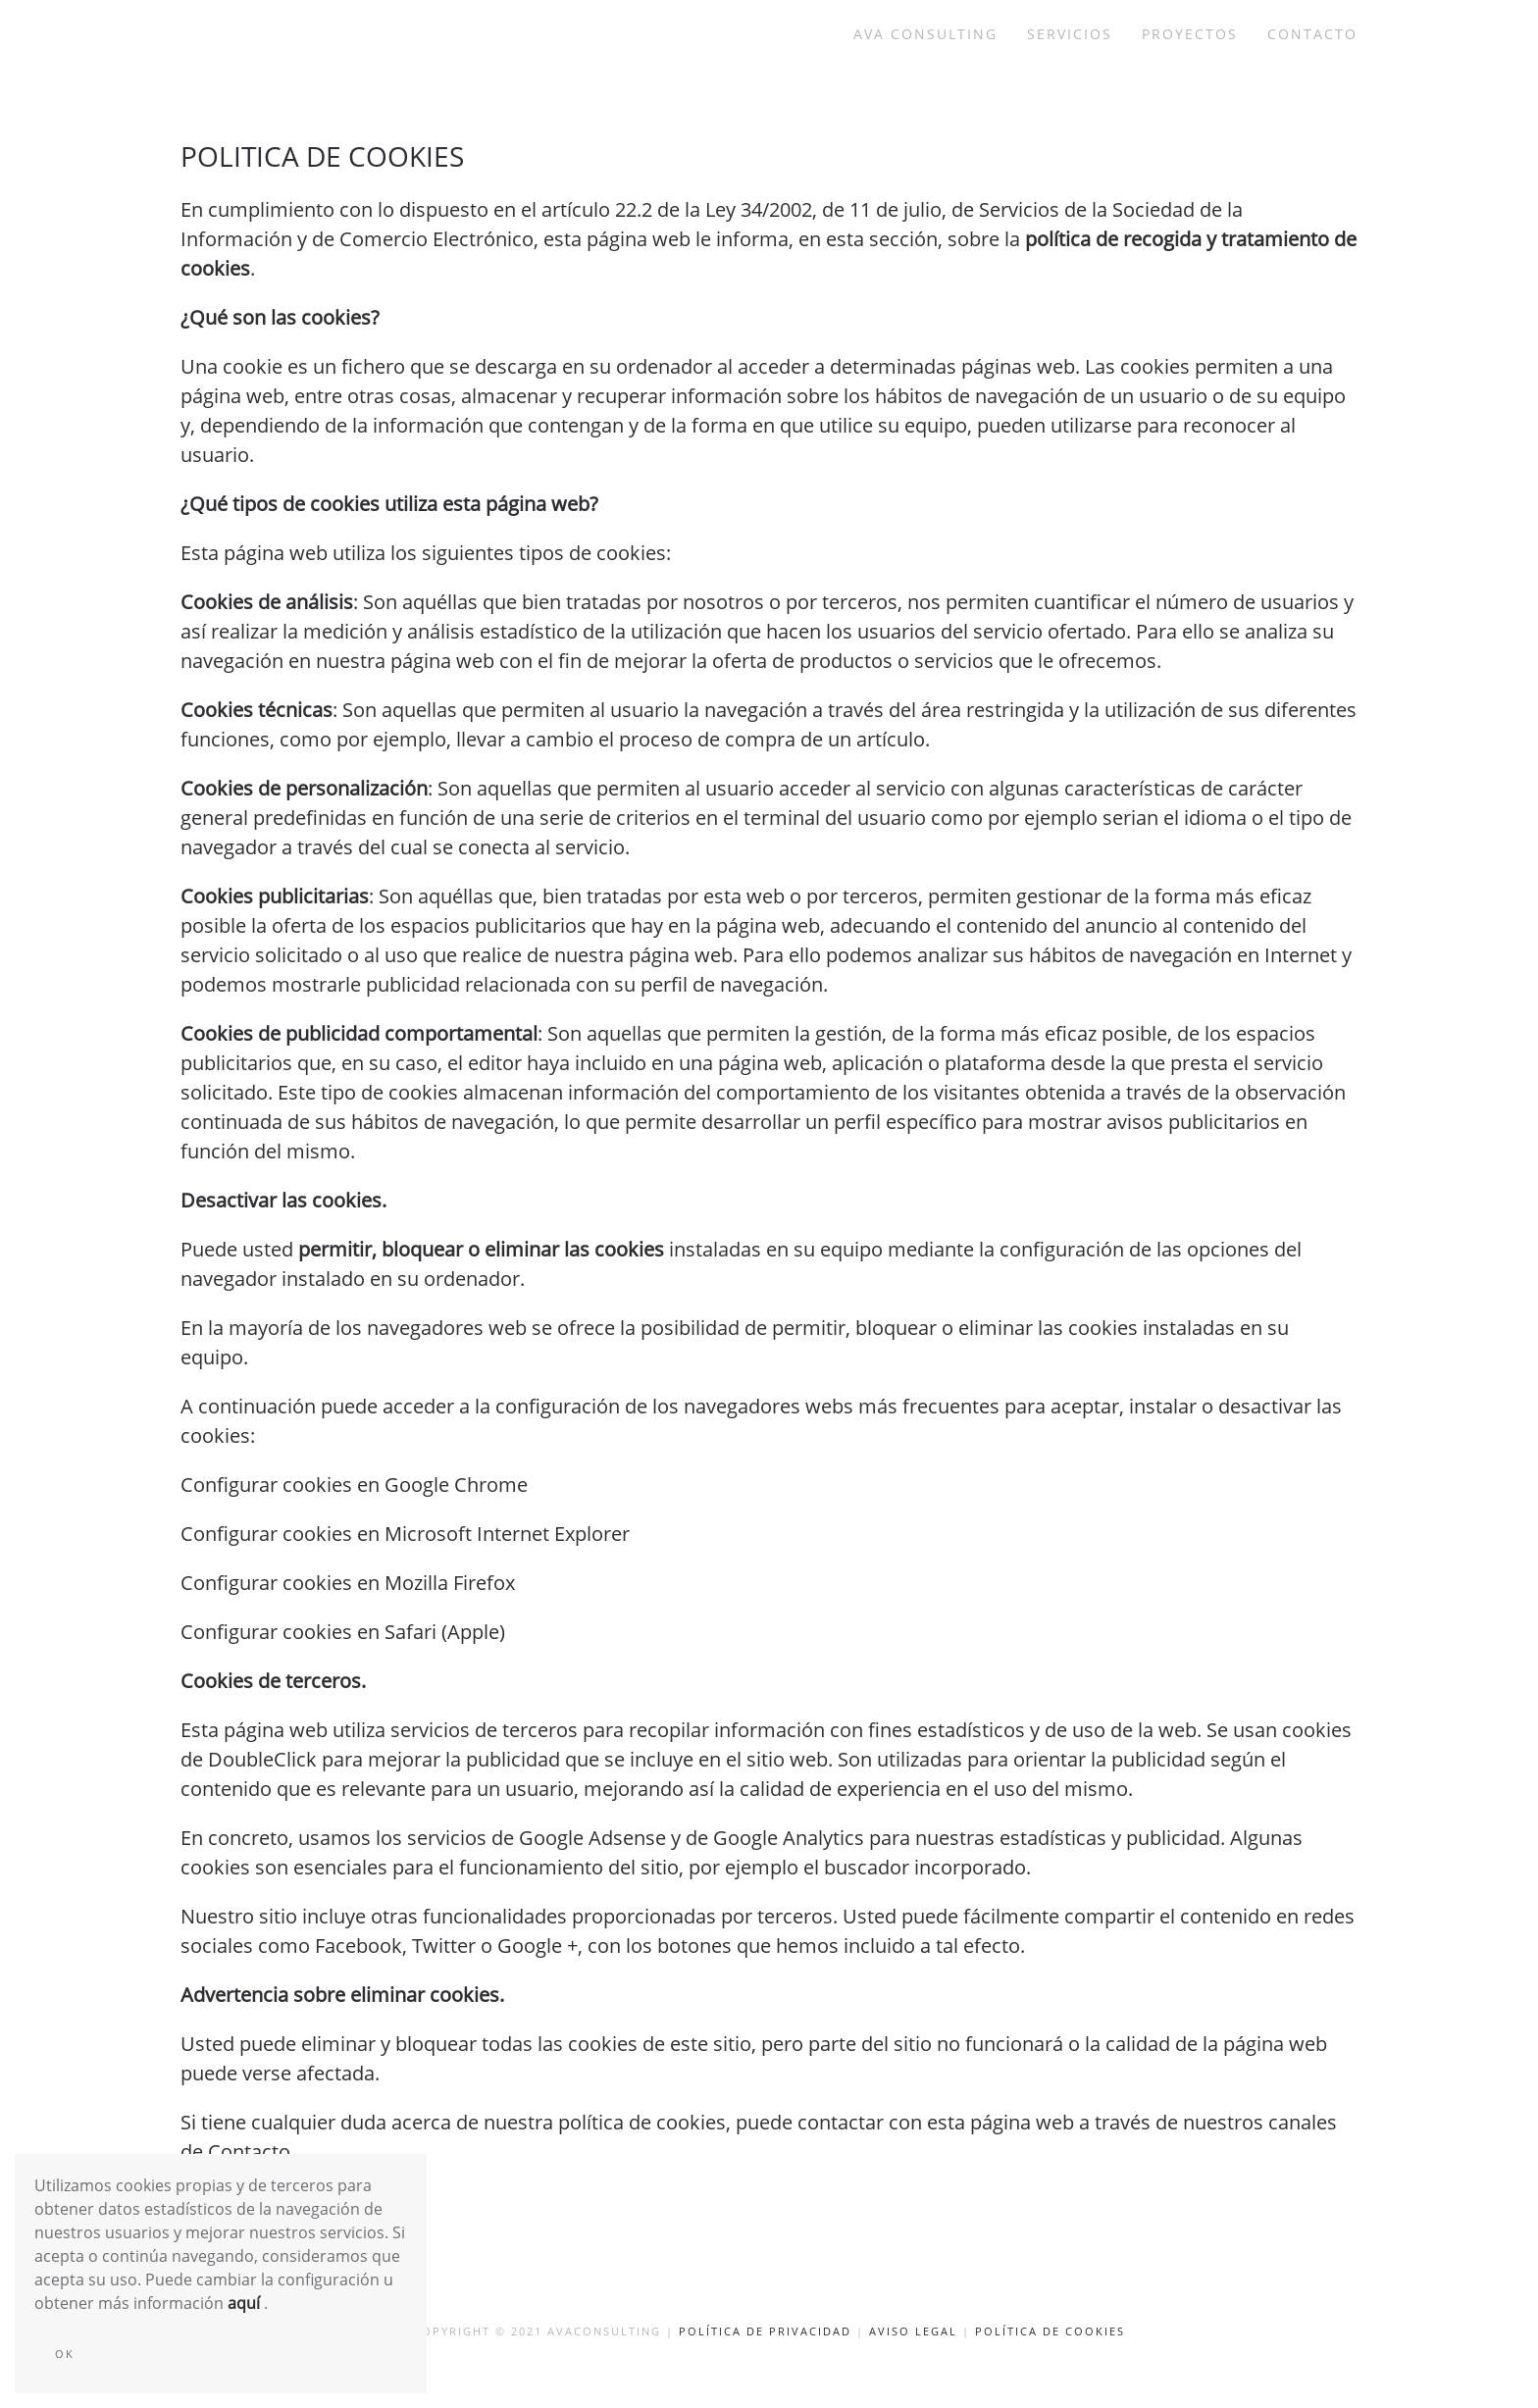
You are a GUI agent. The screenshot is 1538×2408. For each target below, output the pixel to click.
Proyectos (1190, 34)
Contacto (1312, 34)
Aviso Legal (913, 2331)
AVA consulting (925, 34)
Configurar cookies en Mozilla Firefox (347, 1582)
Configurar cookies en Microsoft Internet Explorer (405, 1533)
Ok (65, 2353)
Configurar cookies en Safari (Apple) (342, 1631)
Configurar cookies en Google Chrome (354, 1484)
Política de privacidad (765, 2331)
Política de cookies (1050, 2331)
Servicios (1069, 34)
